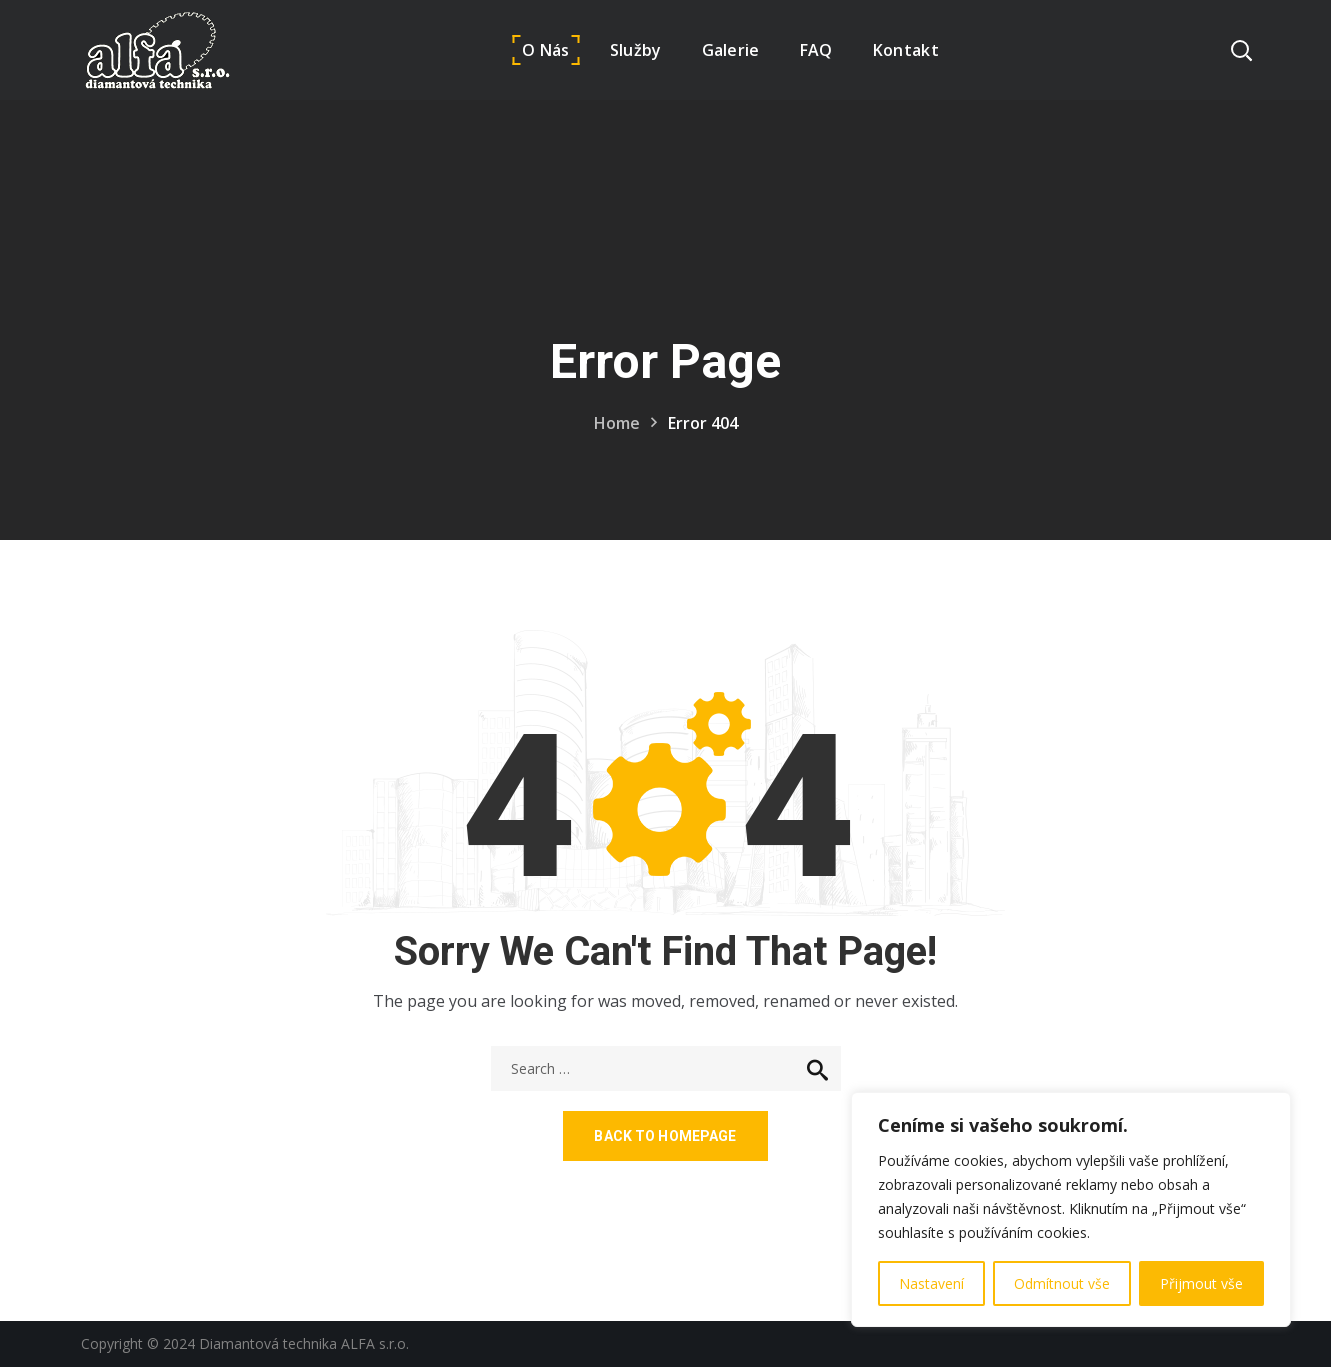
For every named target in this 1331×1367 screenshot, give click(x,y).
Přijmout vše (1201, 1283)
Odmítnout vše (1062, 1283)
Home (617, 423)
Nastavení (931, 1283)
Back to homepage (665, 1136)
